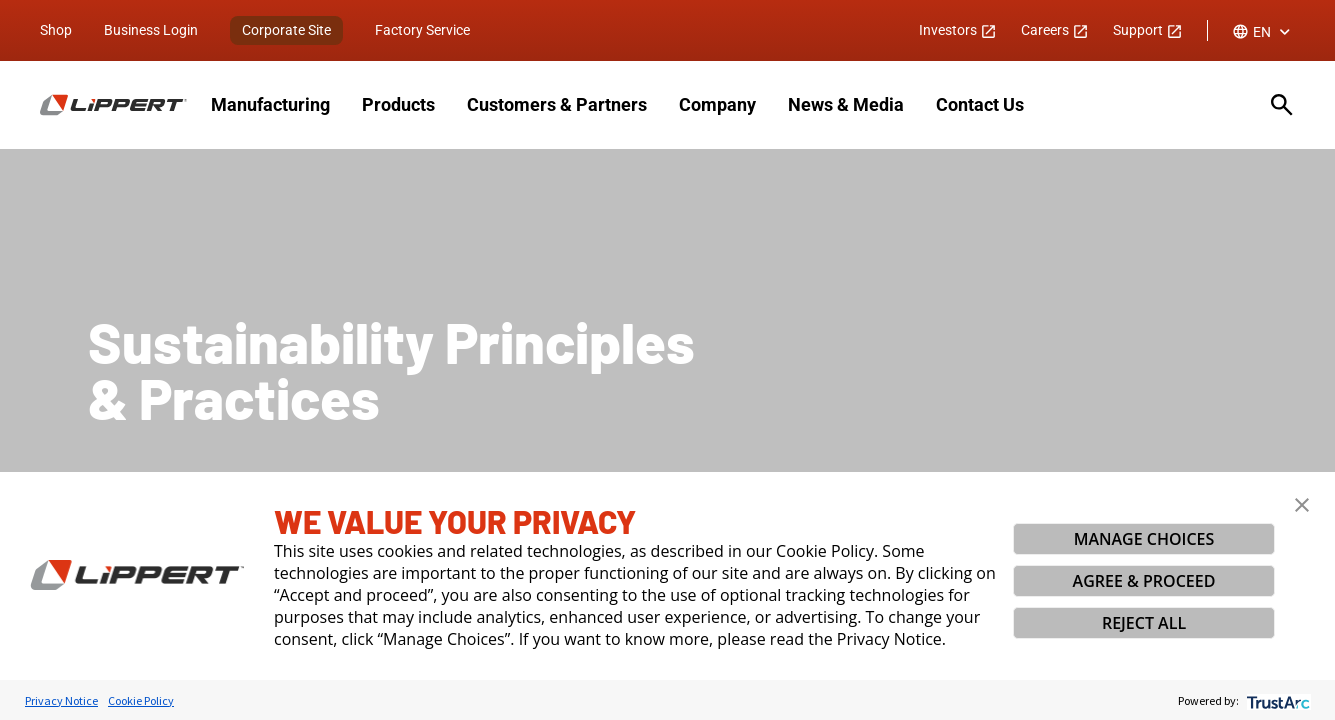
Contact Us (980, 104)
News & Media (846, 104)
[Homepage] (113, 105)
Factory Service (422, 30)
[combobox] (1263, 32)
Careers (1055, 30)
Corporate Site (286, 30)
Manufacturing (270, 104)
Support (1148, 30)
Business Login (151, 30)
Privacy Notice (61, 700)
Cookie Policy (141, 700)
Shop (56, 30)
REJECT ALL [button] (1144, 623)
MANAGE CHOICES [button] (1144, 539)
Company (717, 104)
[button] (1302, 505)
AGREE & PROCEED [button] (1144, 581)
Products (398, 104)
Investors (958, 30)
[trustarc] (1276, 700)
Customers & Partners (557, 104)
